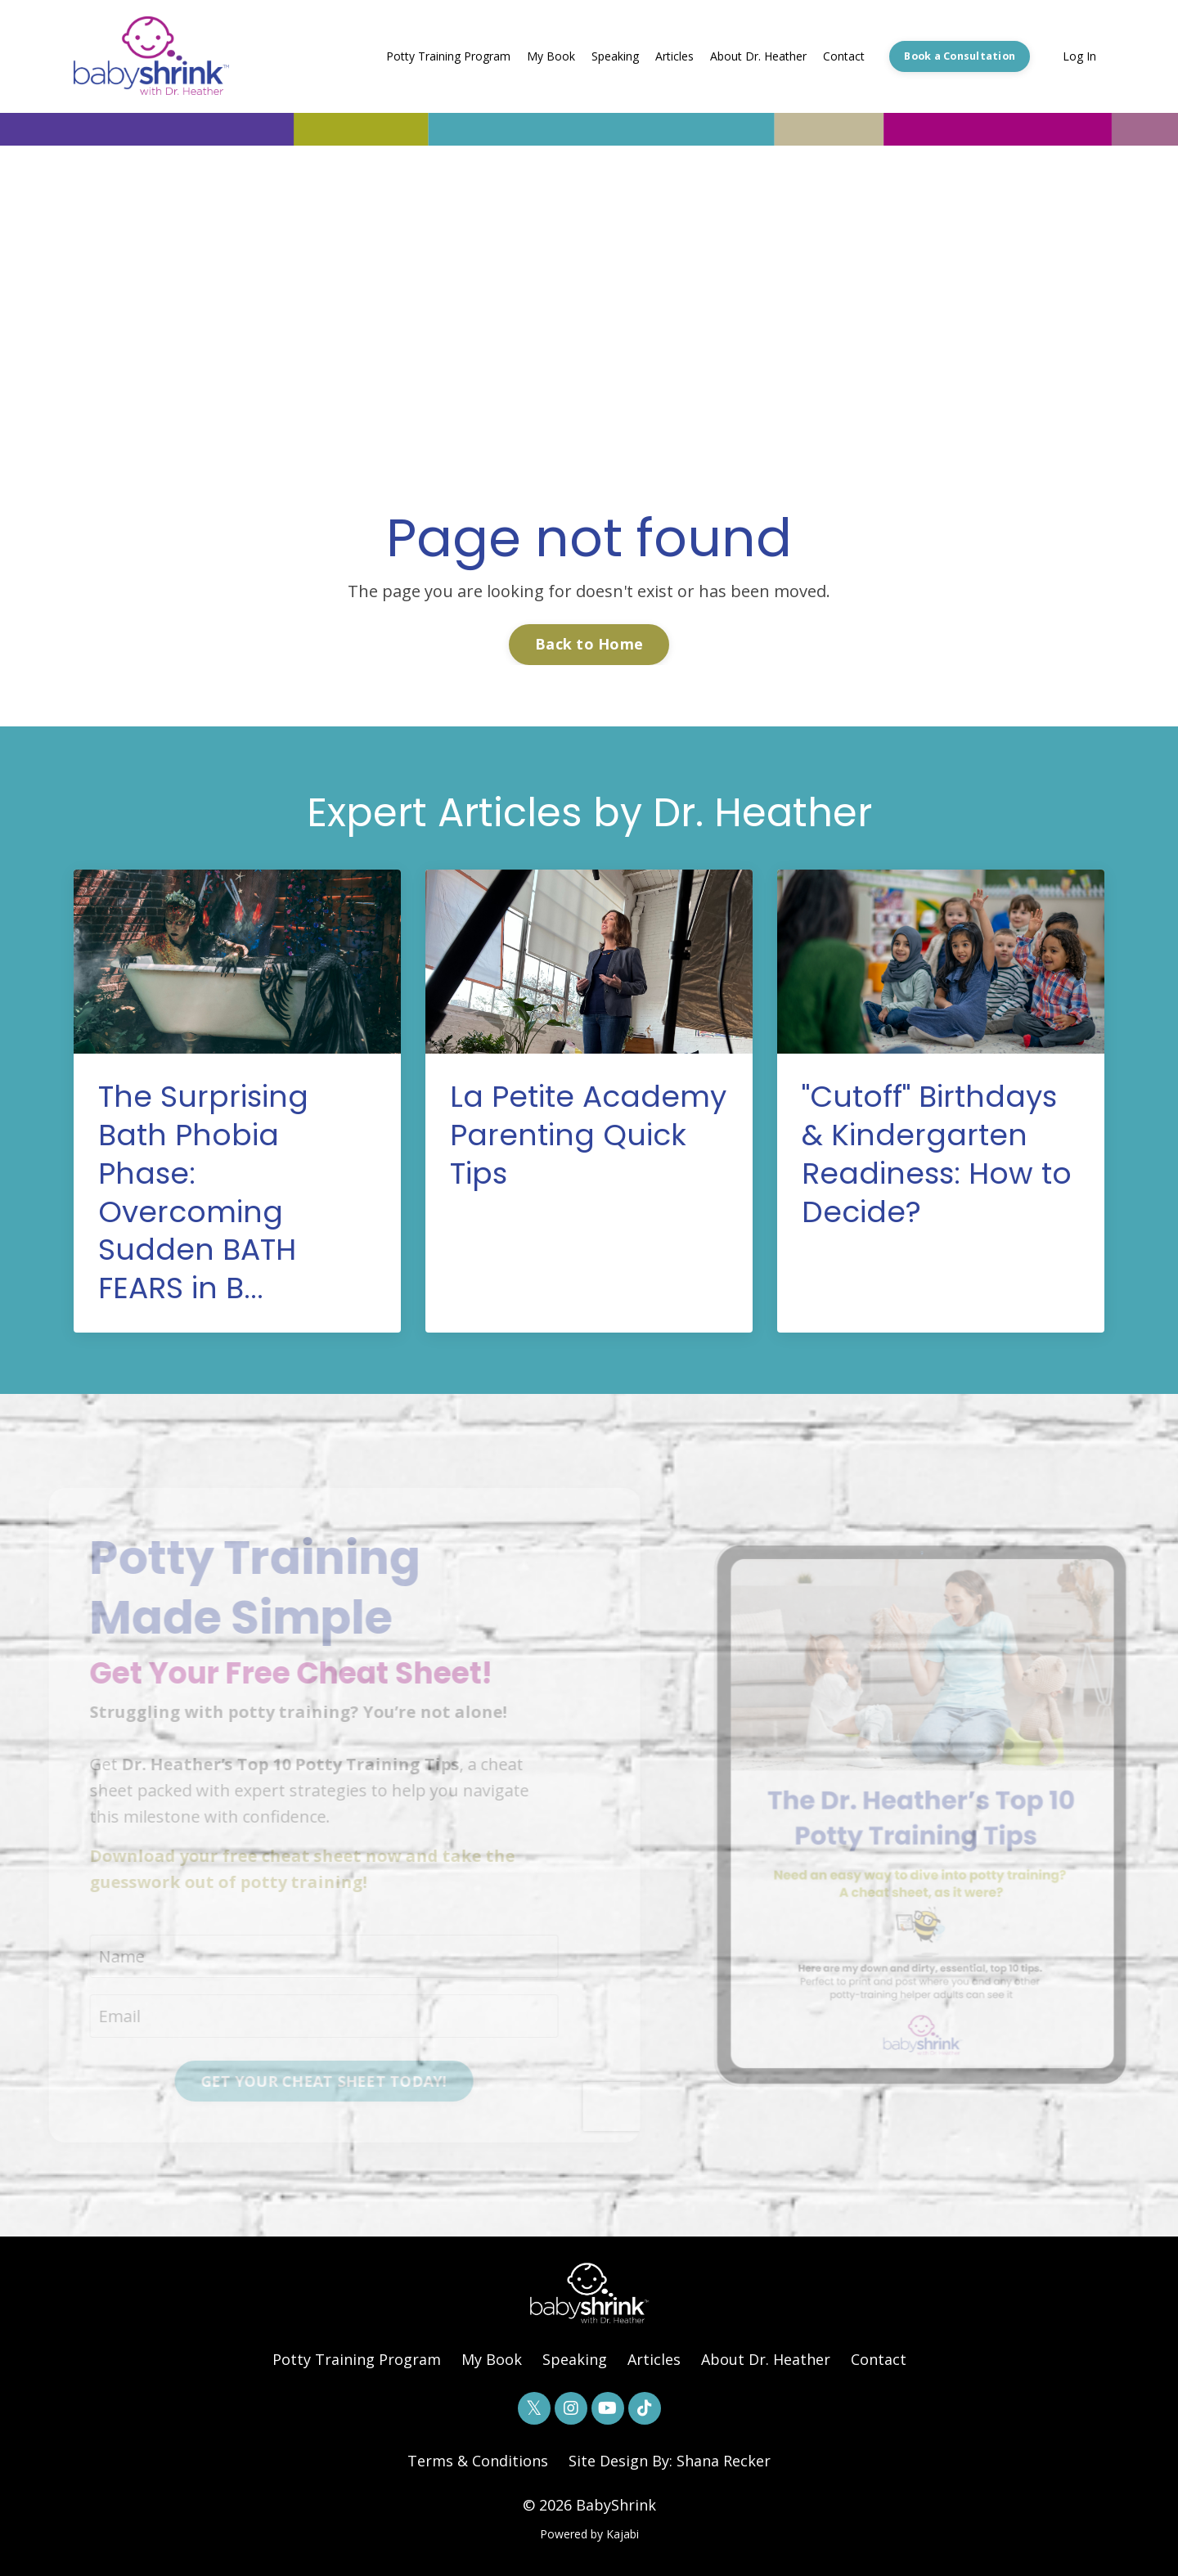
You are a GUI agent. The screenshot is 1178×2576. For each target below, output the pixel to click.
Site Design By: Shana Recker (670, 2460)
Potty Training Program (448, 56)
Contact (844, 56)
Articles (674, 56)
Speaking (615, 56)
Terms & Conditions (477, 2460)
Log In (1079, 56)
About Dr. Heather (758, 56)
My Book (551, 56)
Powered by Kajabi (589, 2534)
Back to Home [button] (589, 644)
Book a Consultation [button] (959, 56)
